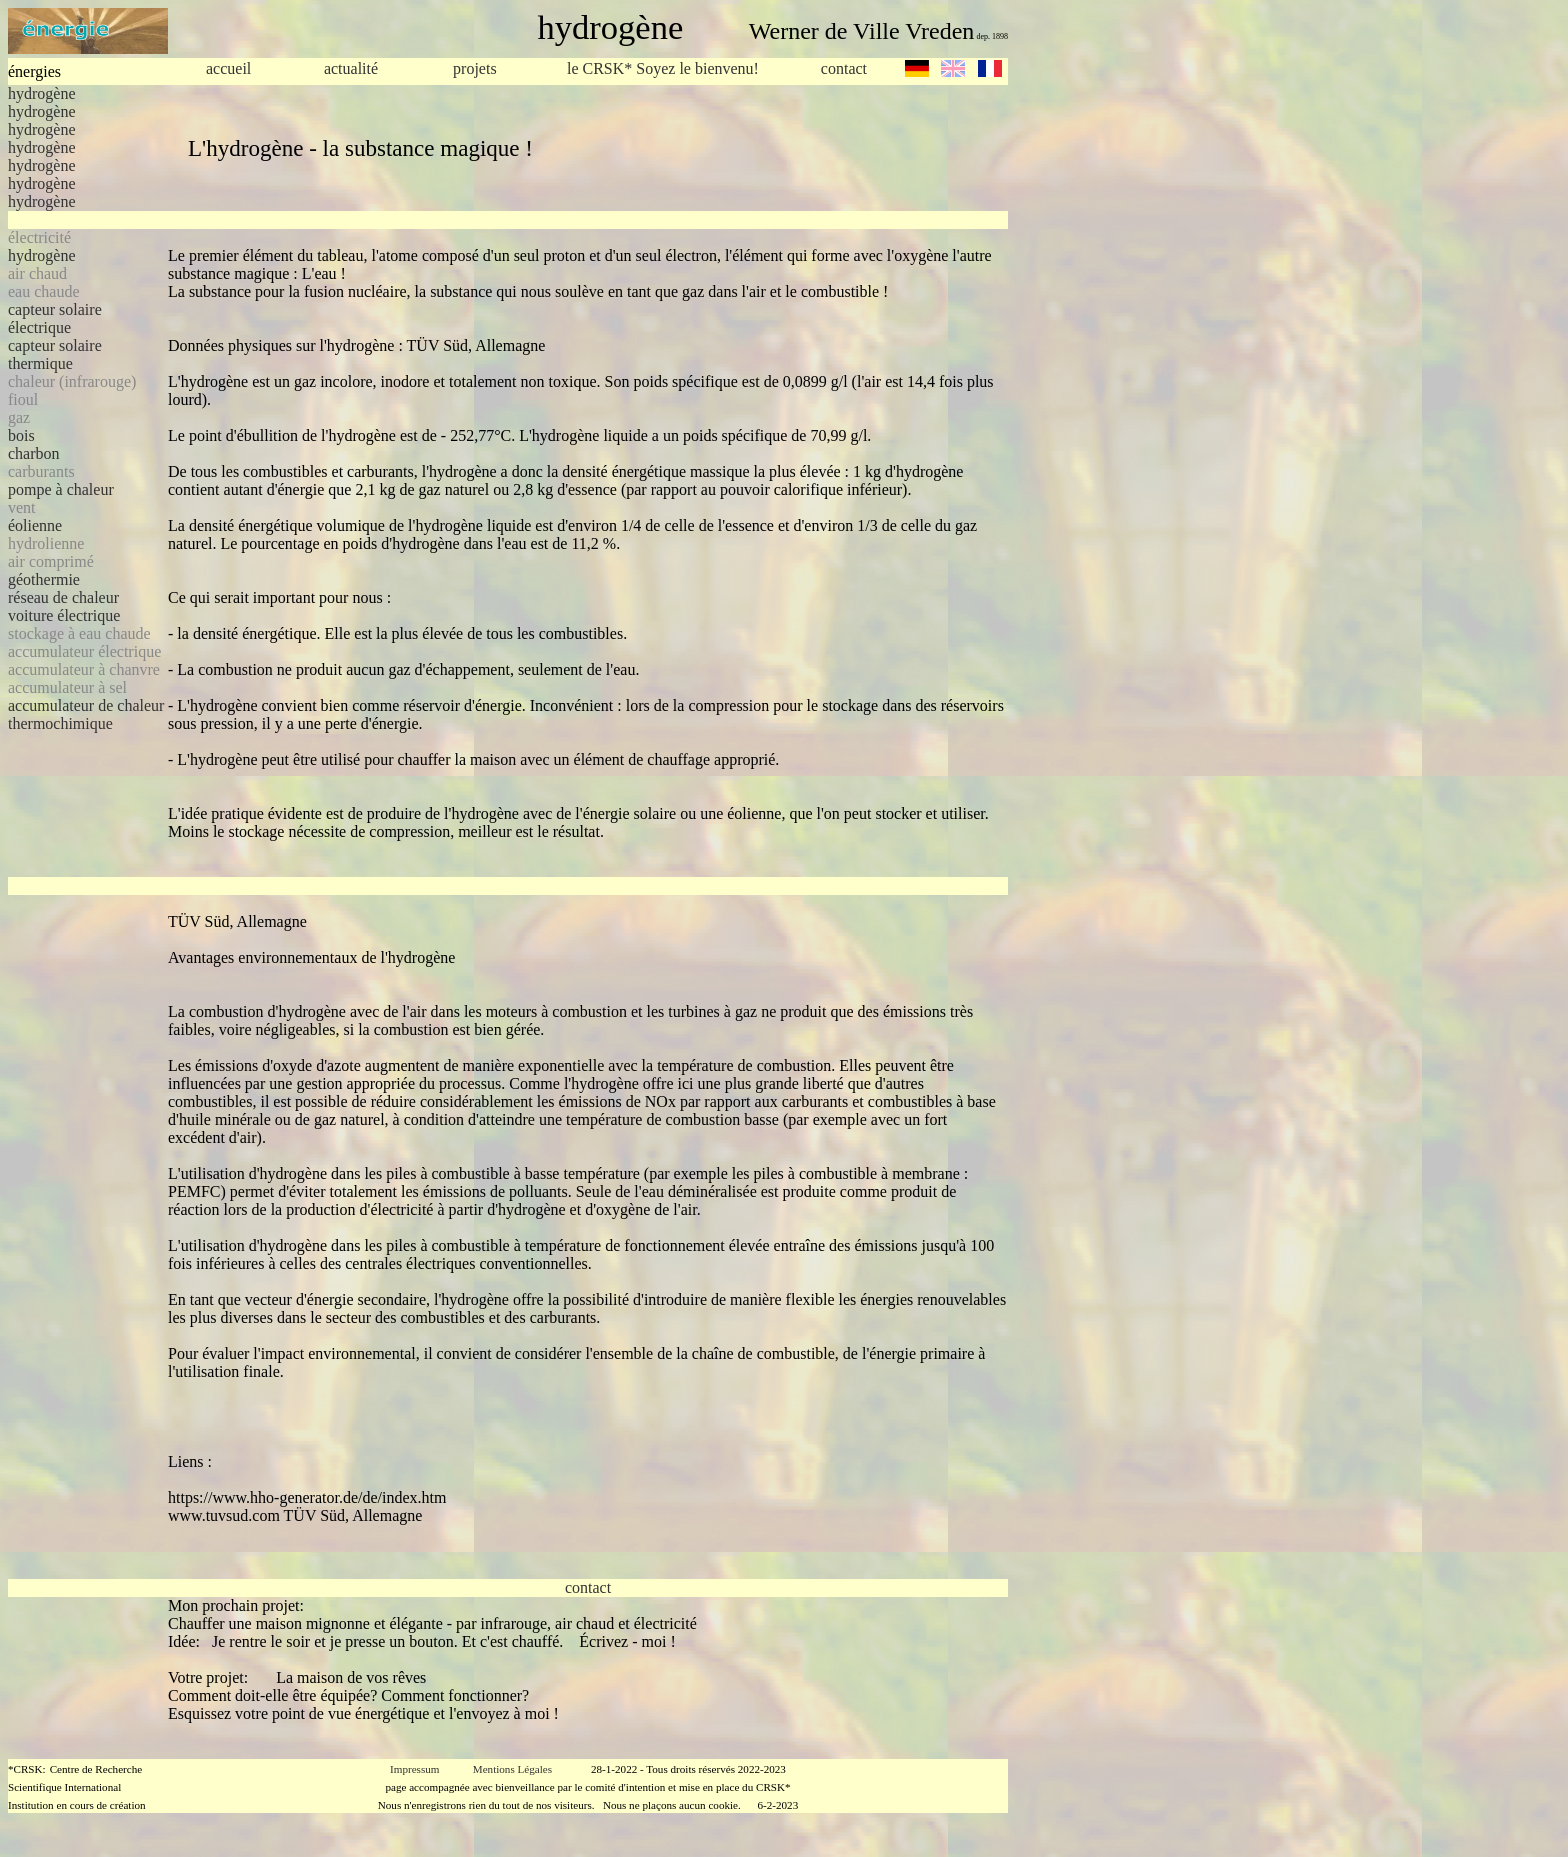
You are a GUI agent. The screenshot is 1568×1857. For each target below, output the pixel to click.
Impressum (414, 1769)
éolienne (35, 525)
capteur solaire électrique (55, 318)
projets (475, 68)
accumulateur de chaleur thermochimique (86, 714)
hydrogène (42, 93)
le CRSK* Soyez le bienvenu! (663, 69)
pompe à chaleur (61, 489)
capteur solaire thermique (55, 354)
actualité (351, 68)
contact (844, 68)
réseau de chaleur (63, 597)
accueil (228, 68)
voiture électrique (64, 615)
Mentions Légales (512, 1769)
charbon (34, 453)
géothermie (44, 579)
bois (21, 435)
